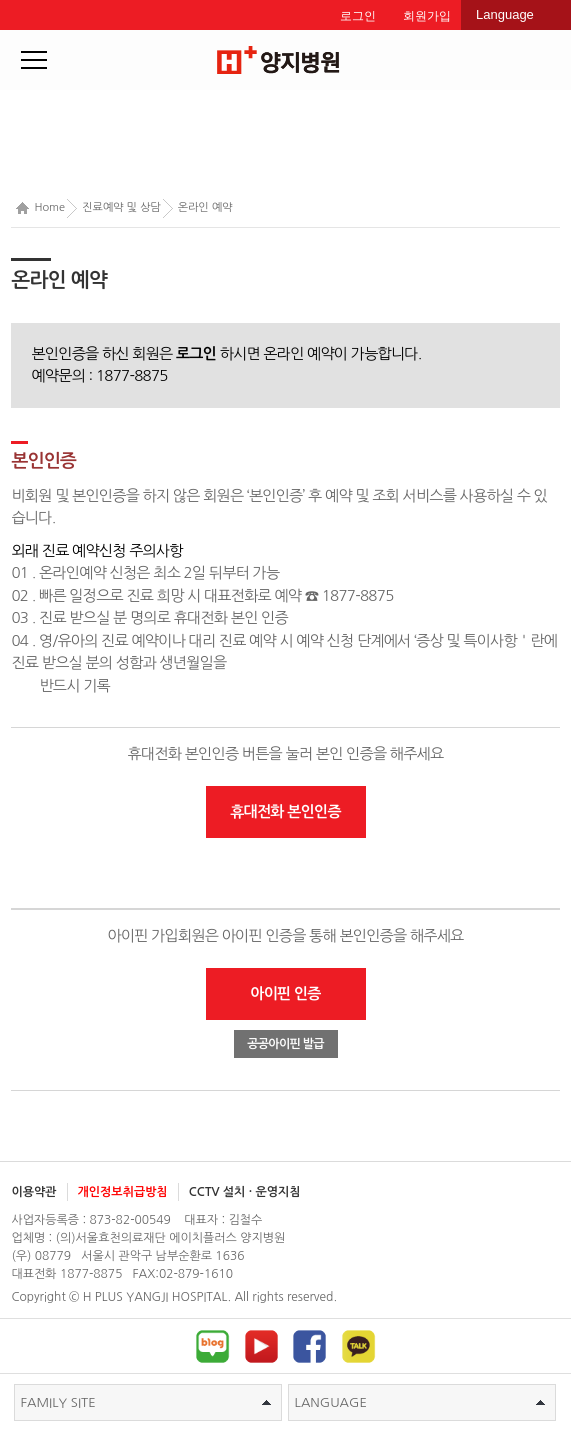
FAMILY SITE (146, 1402)
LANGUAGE (420, 1402)
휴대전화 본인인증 (285, 811)
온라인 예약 (205, 207)
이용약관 (33, 1192)
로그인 (358, 16)
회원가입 (427, 16)
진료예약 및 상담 (121, 207)
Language (505, 14)
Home (40, 208)
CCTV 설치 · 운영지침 (245, 1192)
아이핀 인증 (285, 993)
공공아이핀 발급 (285, 1044)
